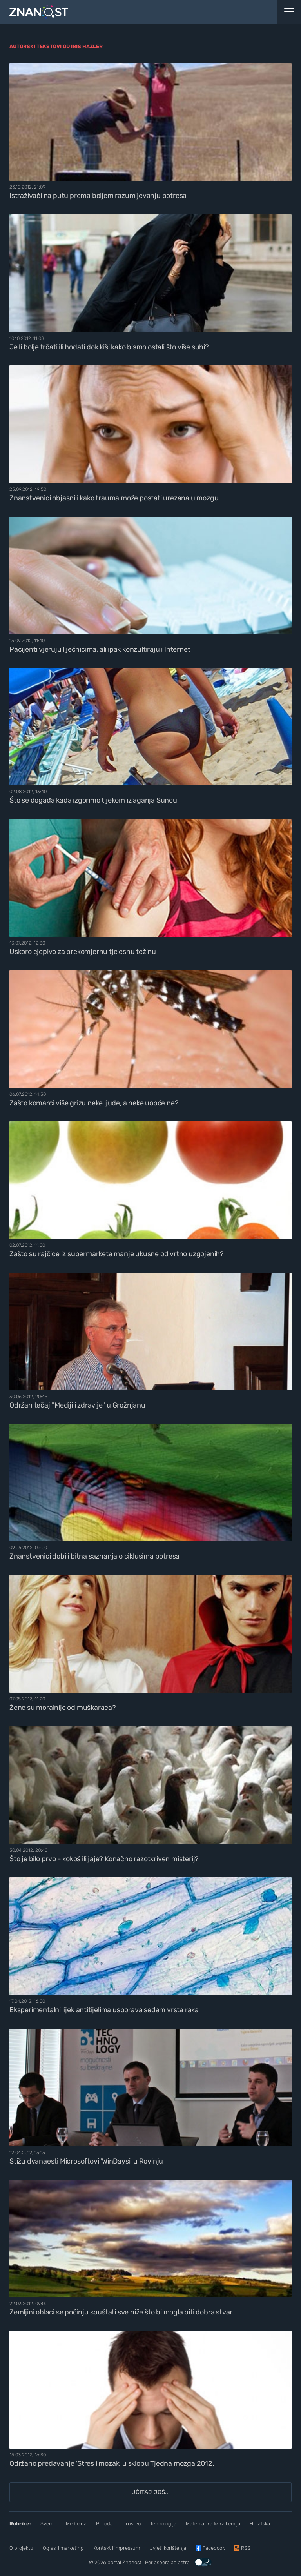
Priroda (104, 2524)
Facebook (214, 2548)
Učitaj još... (150, 2492)
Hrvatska (260, 2524)
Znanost (131, 2562)
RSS (245, 2548)
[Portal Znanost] (113, 12)
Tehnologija (163, 2524)
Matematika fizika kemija (213, 2524)
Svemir (48, 2524)
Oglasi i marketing (63, 2548)
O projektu (21, 2548)
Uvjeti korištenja (167, 2548)
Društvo (131, 2524)
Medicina (76, 2524)
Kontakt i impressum (116, 2548)
